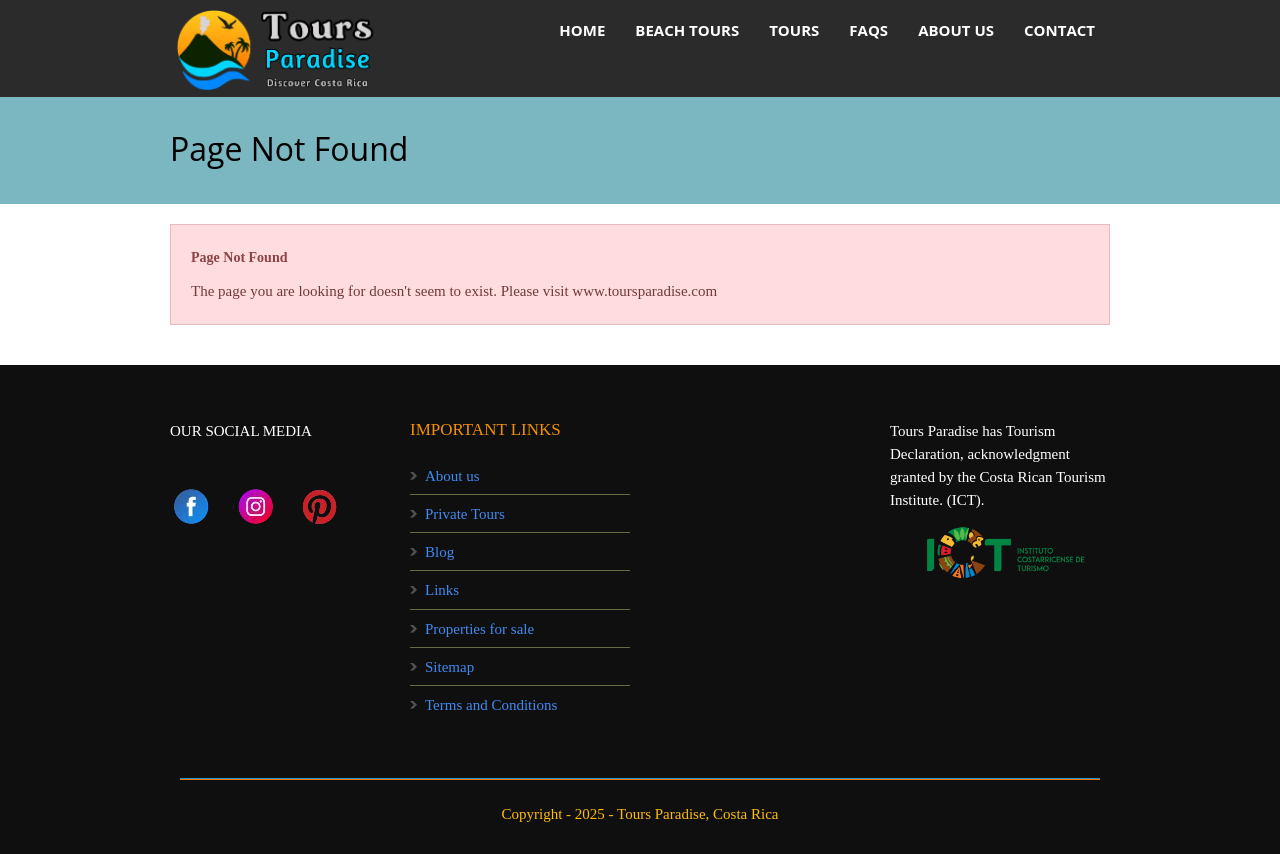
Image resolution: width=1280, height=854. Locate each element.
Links (442, 590)
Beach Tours (687, 30)
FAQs (868, 30)
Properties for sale (479, 629)
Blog (439, 552)
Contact (1059, 30)
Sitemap (449, 667)
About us (956, 30)
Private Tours (465, 514)
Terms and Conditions (491, 705)
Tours (794, 30)
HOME (582, 30)
